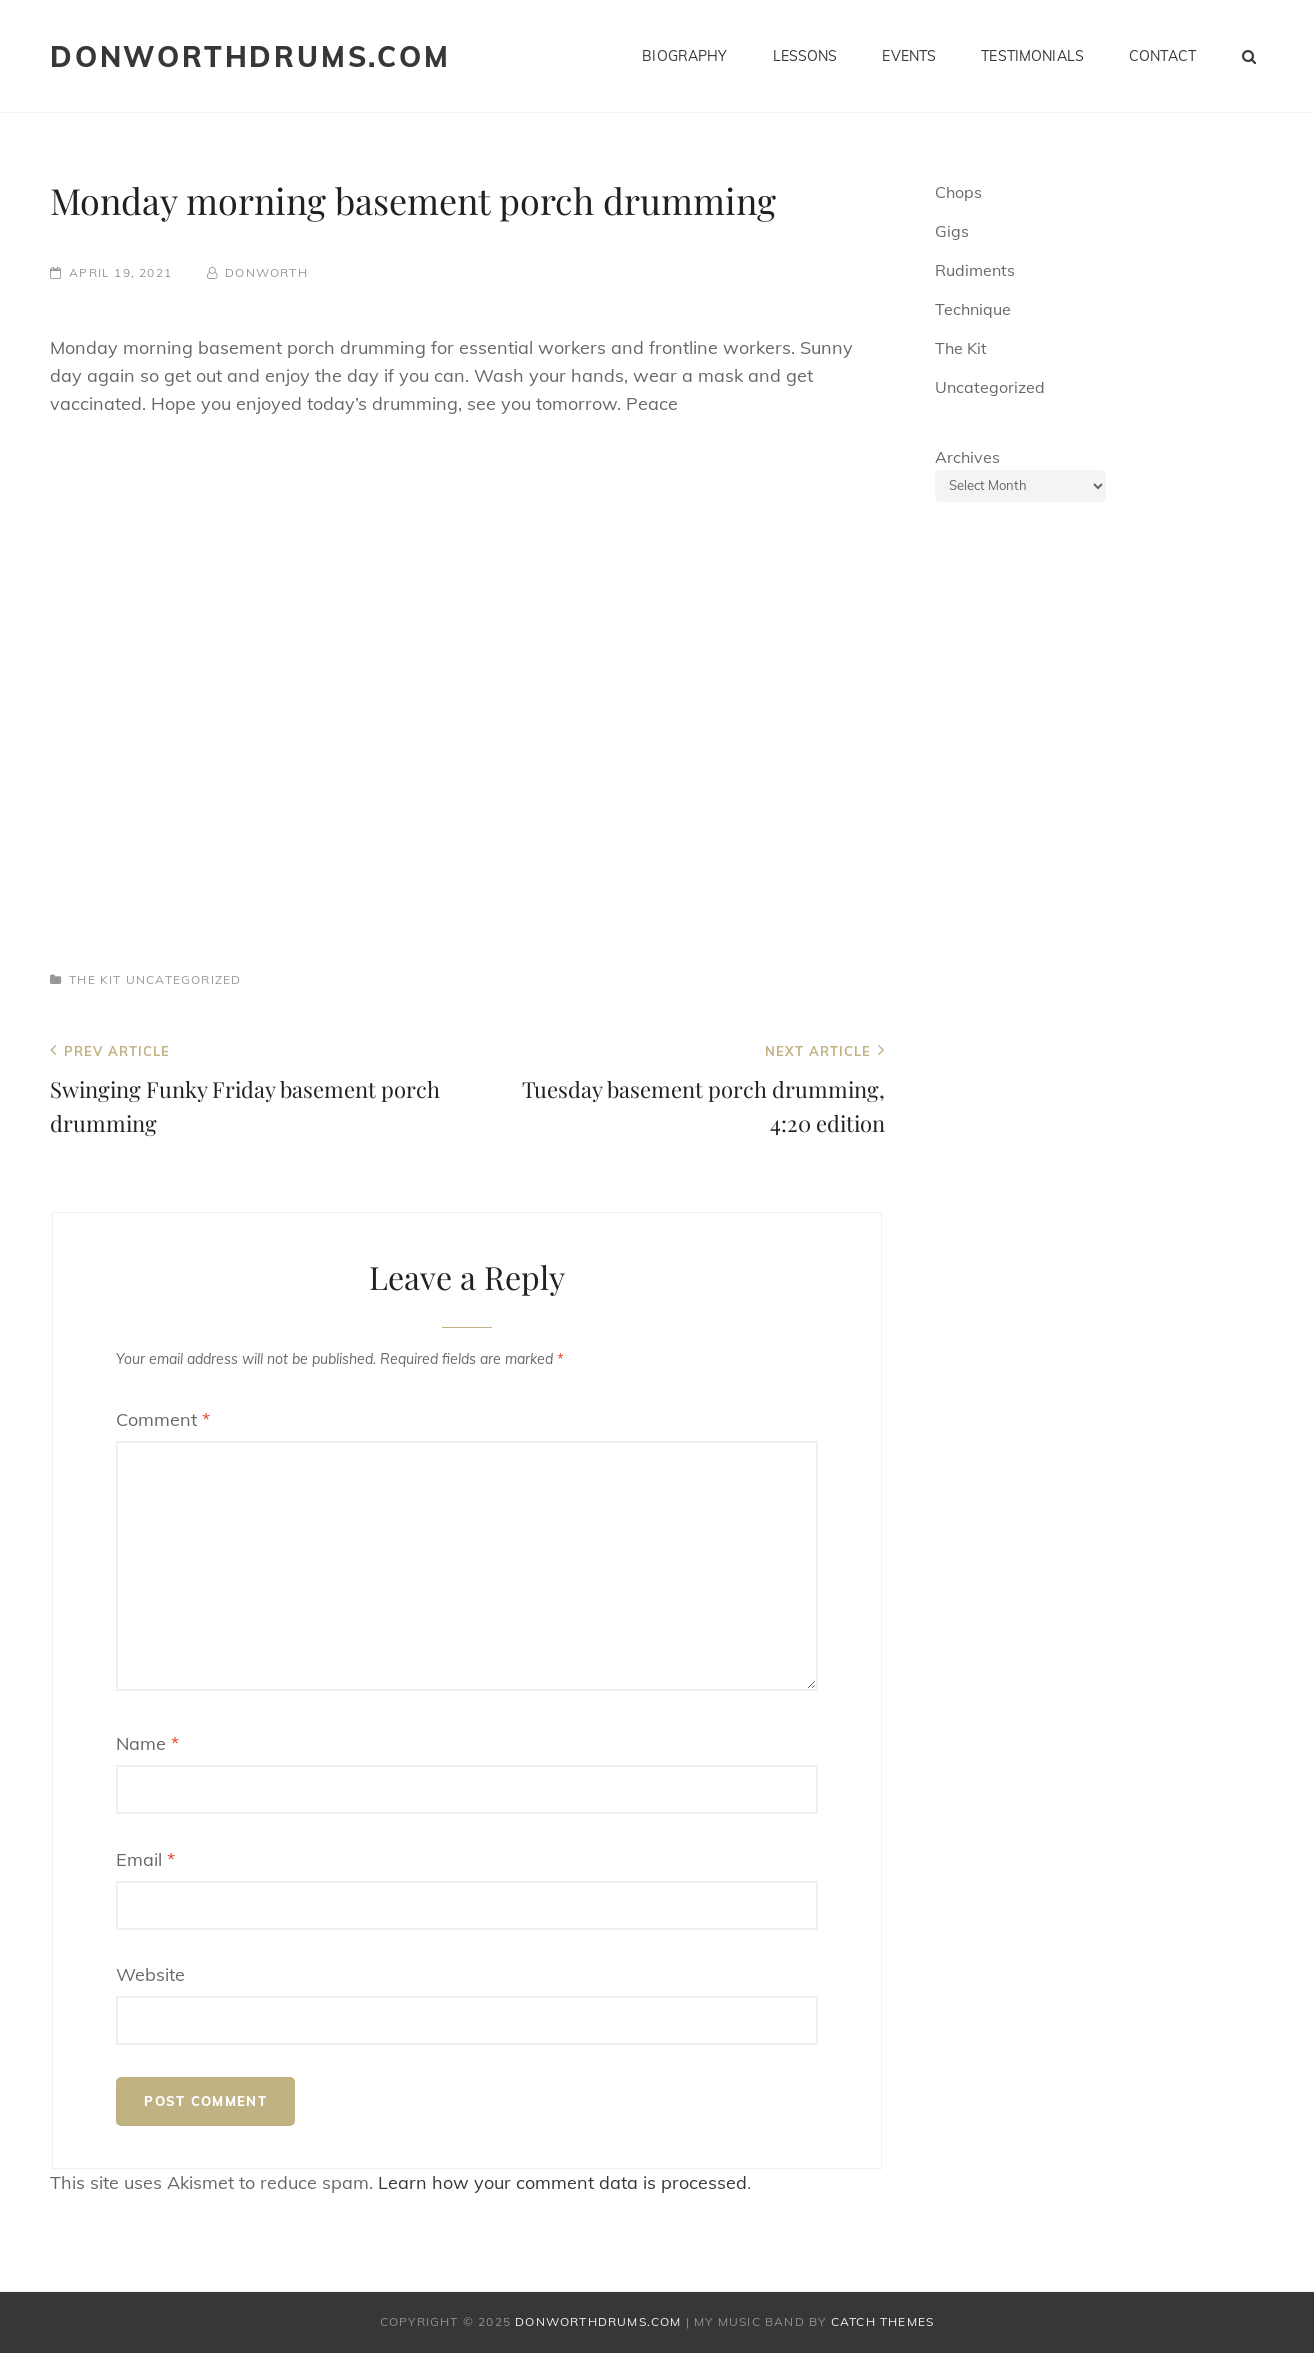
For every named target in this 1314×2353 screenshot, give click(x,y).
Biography (684, 56)
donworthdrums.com (250, 56)
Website (150, 1974)
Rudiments (975, 270)
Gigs (952, 231)
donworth (266, 272)
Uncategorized (184, 979)
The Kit (95, 979)
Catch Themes (882, 2321)
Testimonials (1032, 56)
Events (909, 56)
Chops (958, 192)
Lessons (805, 56)
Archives (967, 457)
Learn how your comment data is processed (562, 2182)
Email (145, 1859)
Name (147, 1743)
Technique (973, 309)
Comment (163, 1419)
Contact (1162, 56)
